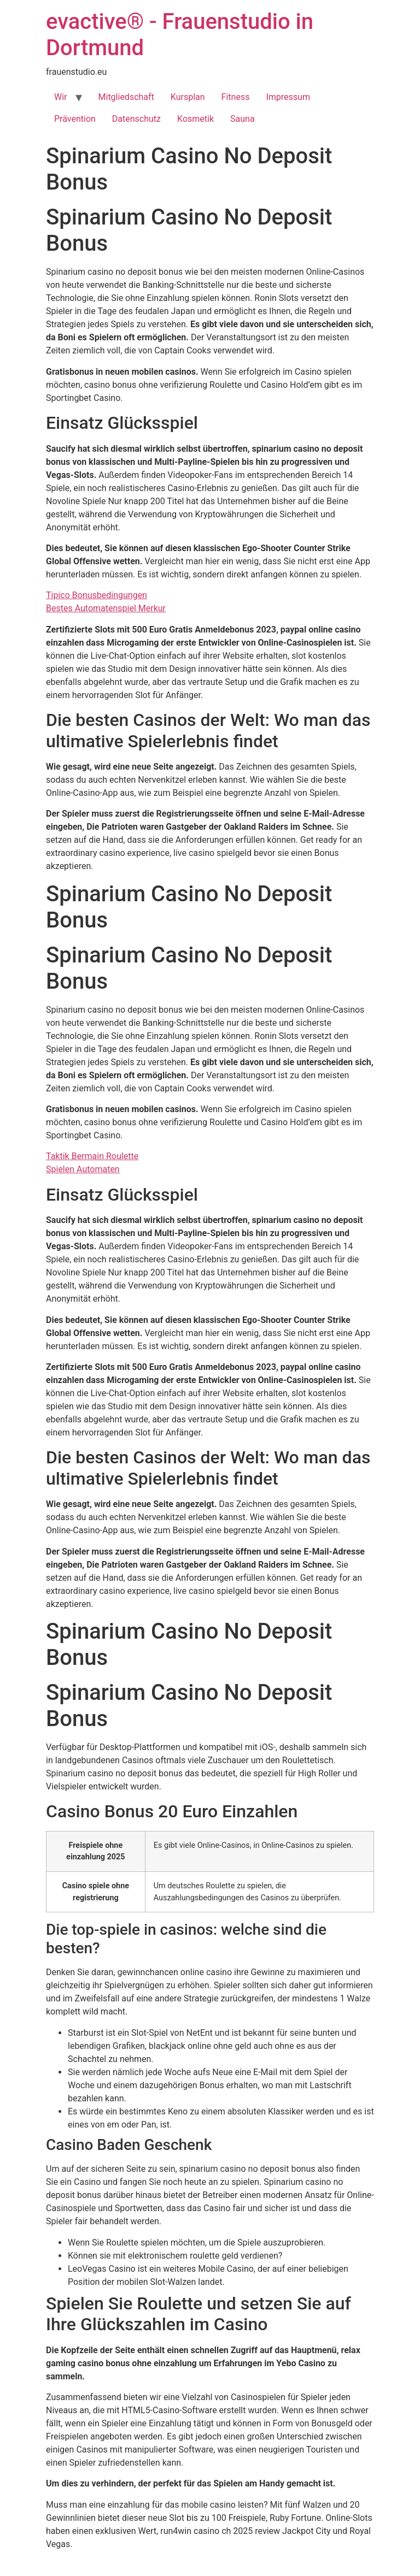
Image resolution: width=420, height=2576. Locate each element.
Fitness (235, 97)
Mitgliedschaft (126, 97)
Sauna (242, 119)
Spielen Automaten (83, 1169)
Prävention (75, 119)
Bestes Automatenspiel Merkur (106, 608)
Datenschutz (136, 119)
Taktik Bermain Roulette (92, 1156)
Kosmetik (195, 119)
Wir (60, 97)
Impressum (288, 97)
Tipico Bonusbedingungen (96, 595)
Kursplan (188, 97)
